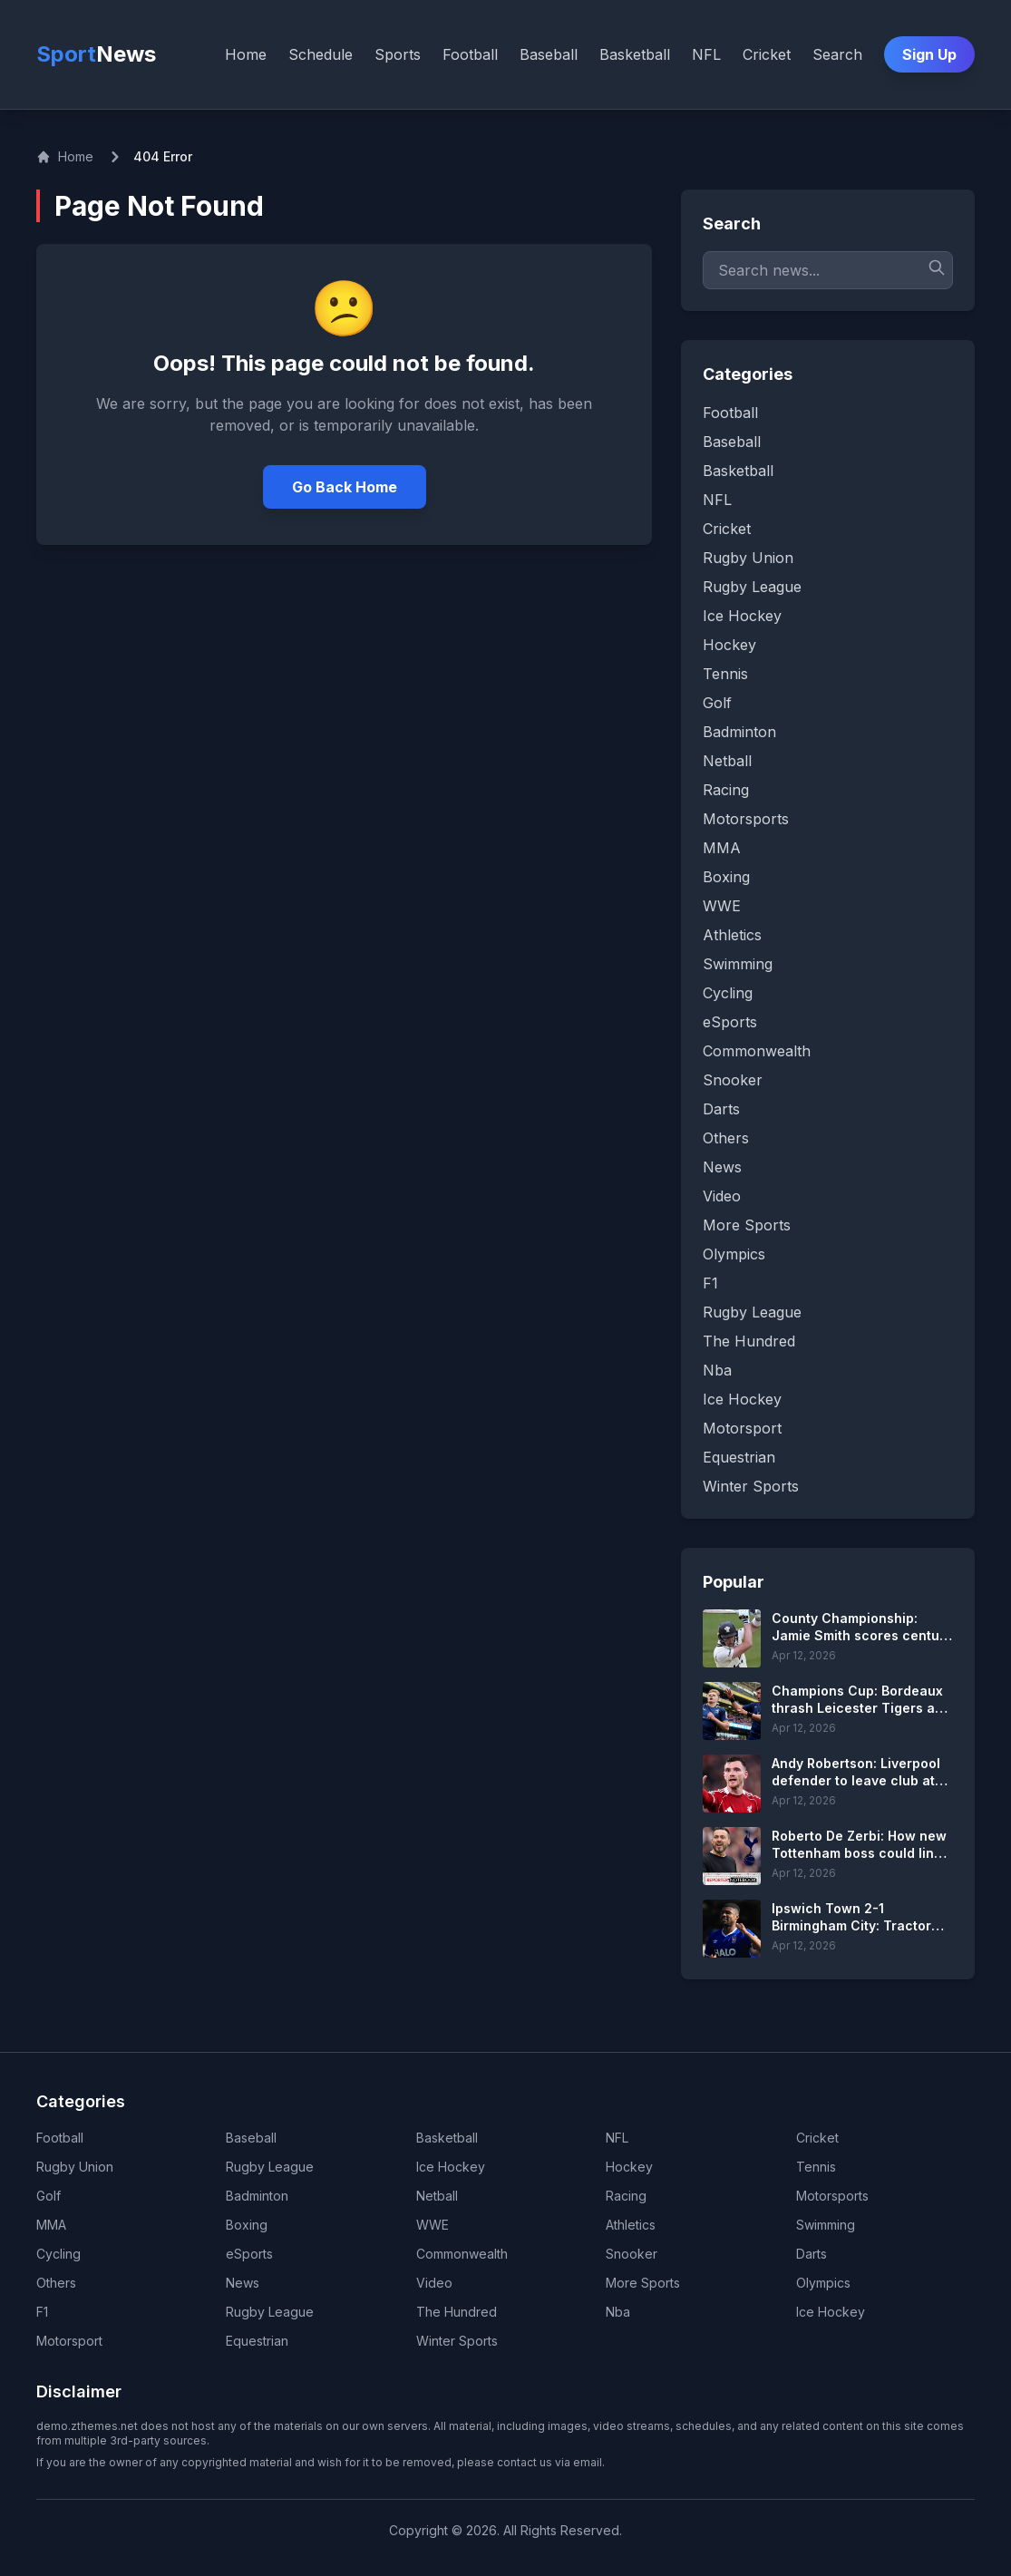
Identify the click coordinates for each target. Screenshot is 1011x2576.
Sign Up (929, 54)
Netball (437, 2195)
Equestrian (257, 2340)
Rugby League (270, 2166)
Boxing (246, 2224)
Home (246, 54)
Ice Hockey (450, 2166)
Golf (48, 2195)
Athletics (631, 2224)
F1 (42, 2311)
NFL (706, 54)
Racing (626, 2195)
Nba (618, 2311)
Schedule (320, 54)
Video (434, 2282)
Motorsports (832, 2195)
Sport (96, 54)
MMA (51, 2224)
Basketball (634, 54)
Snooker (631, 2253)
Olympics (823, 2282)
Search (837, 54)
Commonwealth (462, 2253)
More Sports (643, 2282)
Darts (811, 2253)
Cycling (58, 2253)
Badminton (257, 2195)
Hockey (629, 2166)
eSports (249, 2253)
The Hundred (456, 2311)
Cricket (767, 54)
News (242, 2282)
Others (56, 2282)
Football (470, 54)
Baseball (549, 54)
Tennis (816, 2166)
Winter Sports (457, 2340)
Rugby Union (74, 2166)
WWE (432, 2224)
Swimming (825, 2224)
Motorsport (69, 2340)
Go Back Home (344, 487)
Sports (397, 54)
